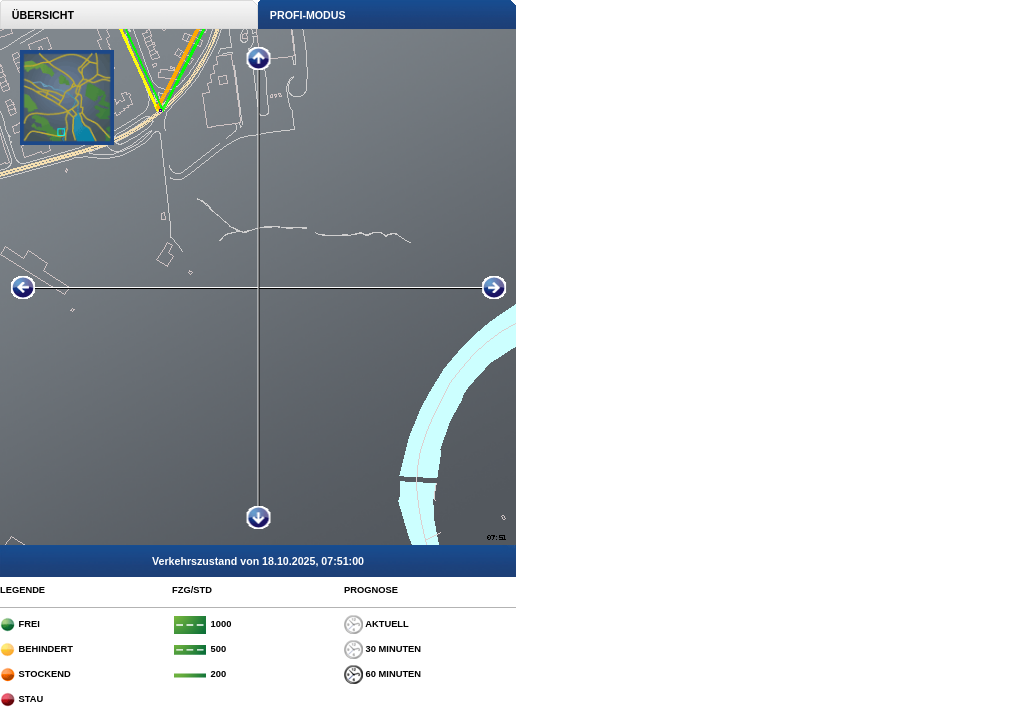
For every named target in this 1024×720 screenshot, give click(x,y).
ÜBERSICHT (37, 15)
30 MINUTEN (382, 649)
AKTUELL (376, 624)
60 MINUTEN (382, 674)
